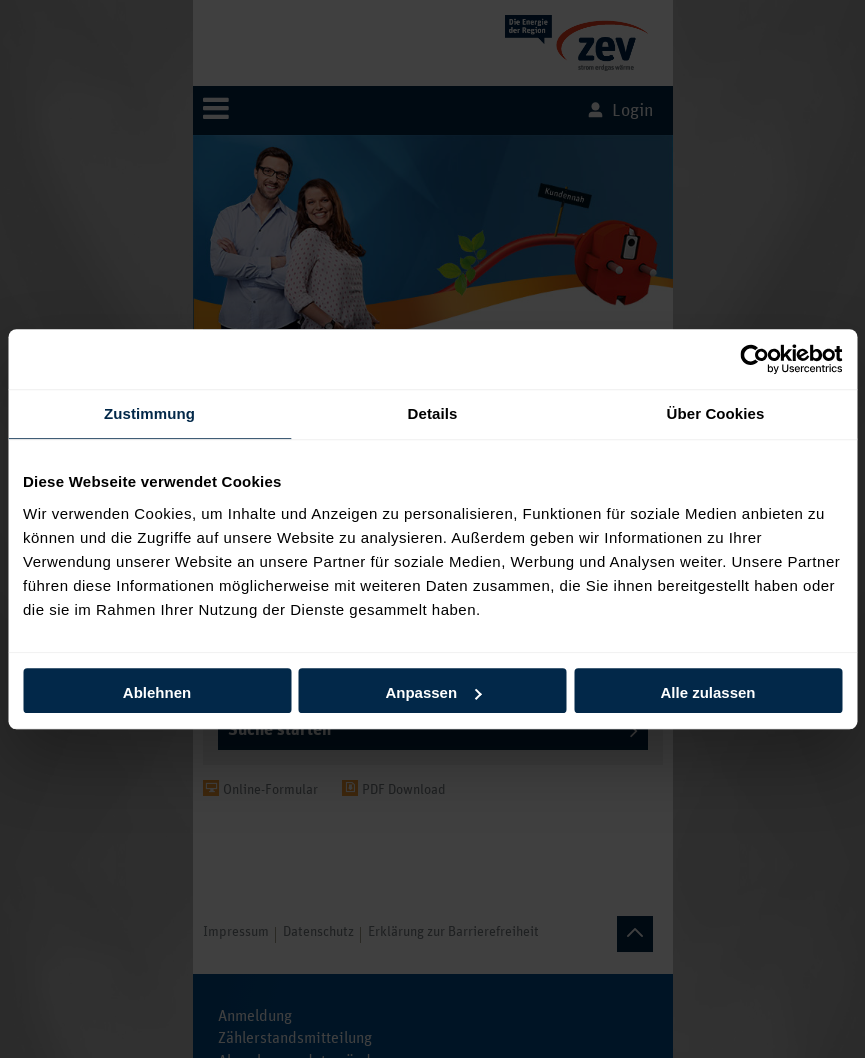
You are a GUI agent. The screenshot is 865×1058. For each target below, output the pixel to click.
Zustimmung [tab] (149, 413)
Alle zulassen (707, 692)
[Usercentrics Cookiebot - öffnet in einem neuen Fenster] (754, 359)
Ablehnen (157, 692)
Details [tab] (433, 413)
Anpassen (433, 692)
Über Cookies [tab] (716, 413)
